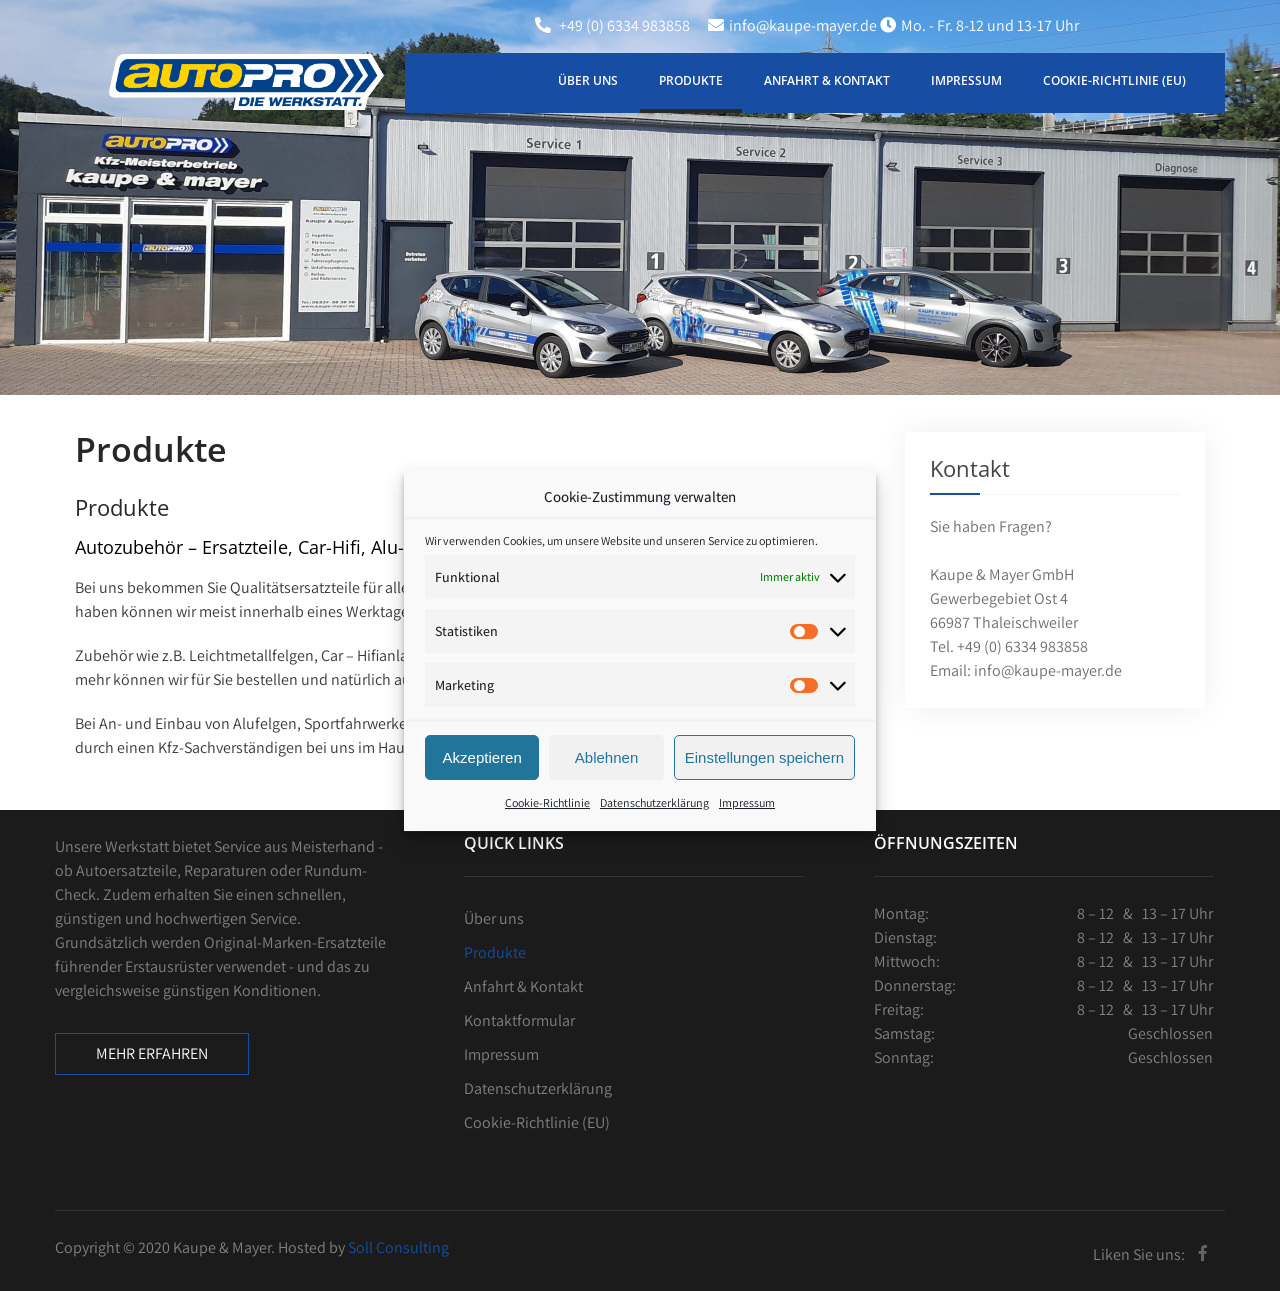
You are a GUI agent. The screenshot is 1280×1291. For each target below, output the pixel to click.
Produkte (691, 80)
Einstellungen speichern (764, 790)
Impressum (747, 835)
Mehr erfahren (152, 1053)
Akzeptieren (482, 790)
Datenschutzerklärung (654, 835)
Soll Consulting (398, 1247)
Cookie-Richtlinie (547, 835)
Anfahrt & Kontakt (827, 80)
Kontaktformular (519, 1020)
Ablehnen (606, 790)
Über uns (588, 80)
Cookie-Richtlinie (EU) (1114, 80)
